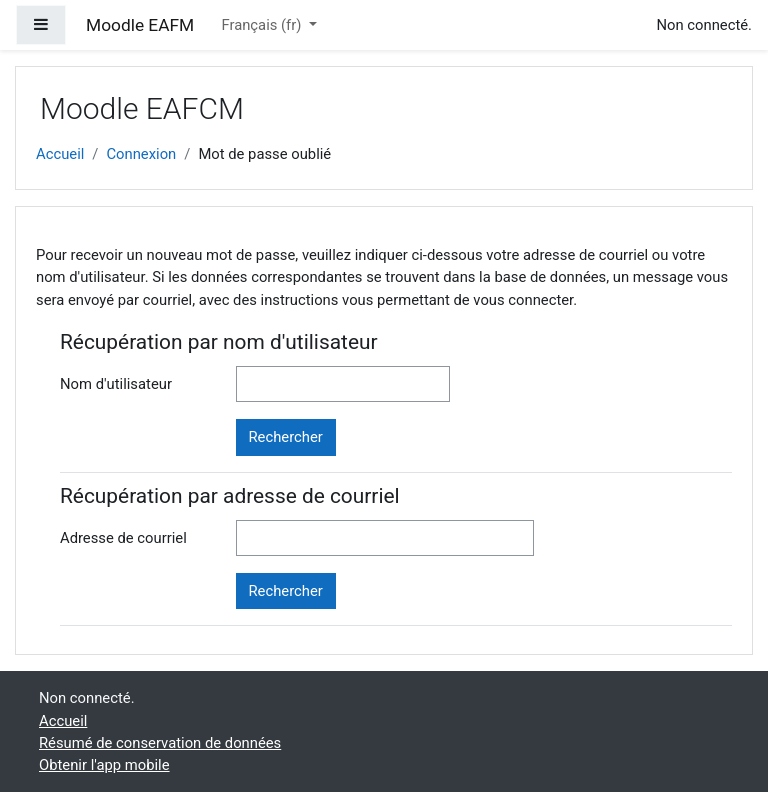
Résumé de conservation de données (160, 743)
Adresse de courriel (123, 538)
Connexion (141, 154)
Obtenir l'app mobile (104, 765)
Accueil (60, 154)
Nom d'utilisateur (116, 384)
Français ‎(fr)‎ (263, 25)
